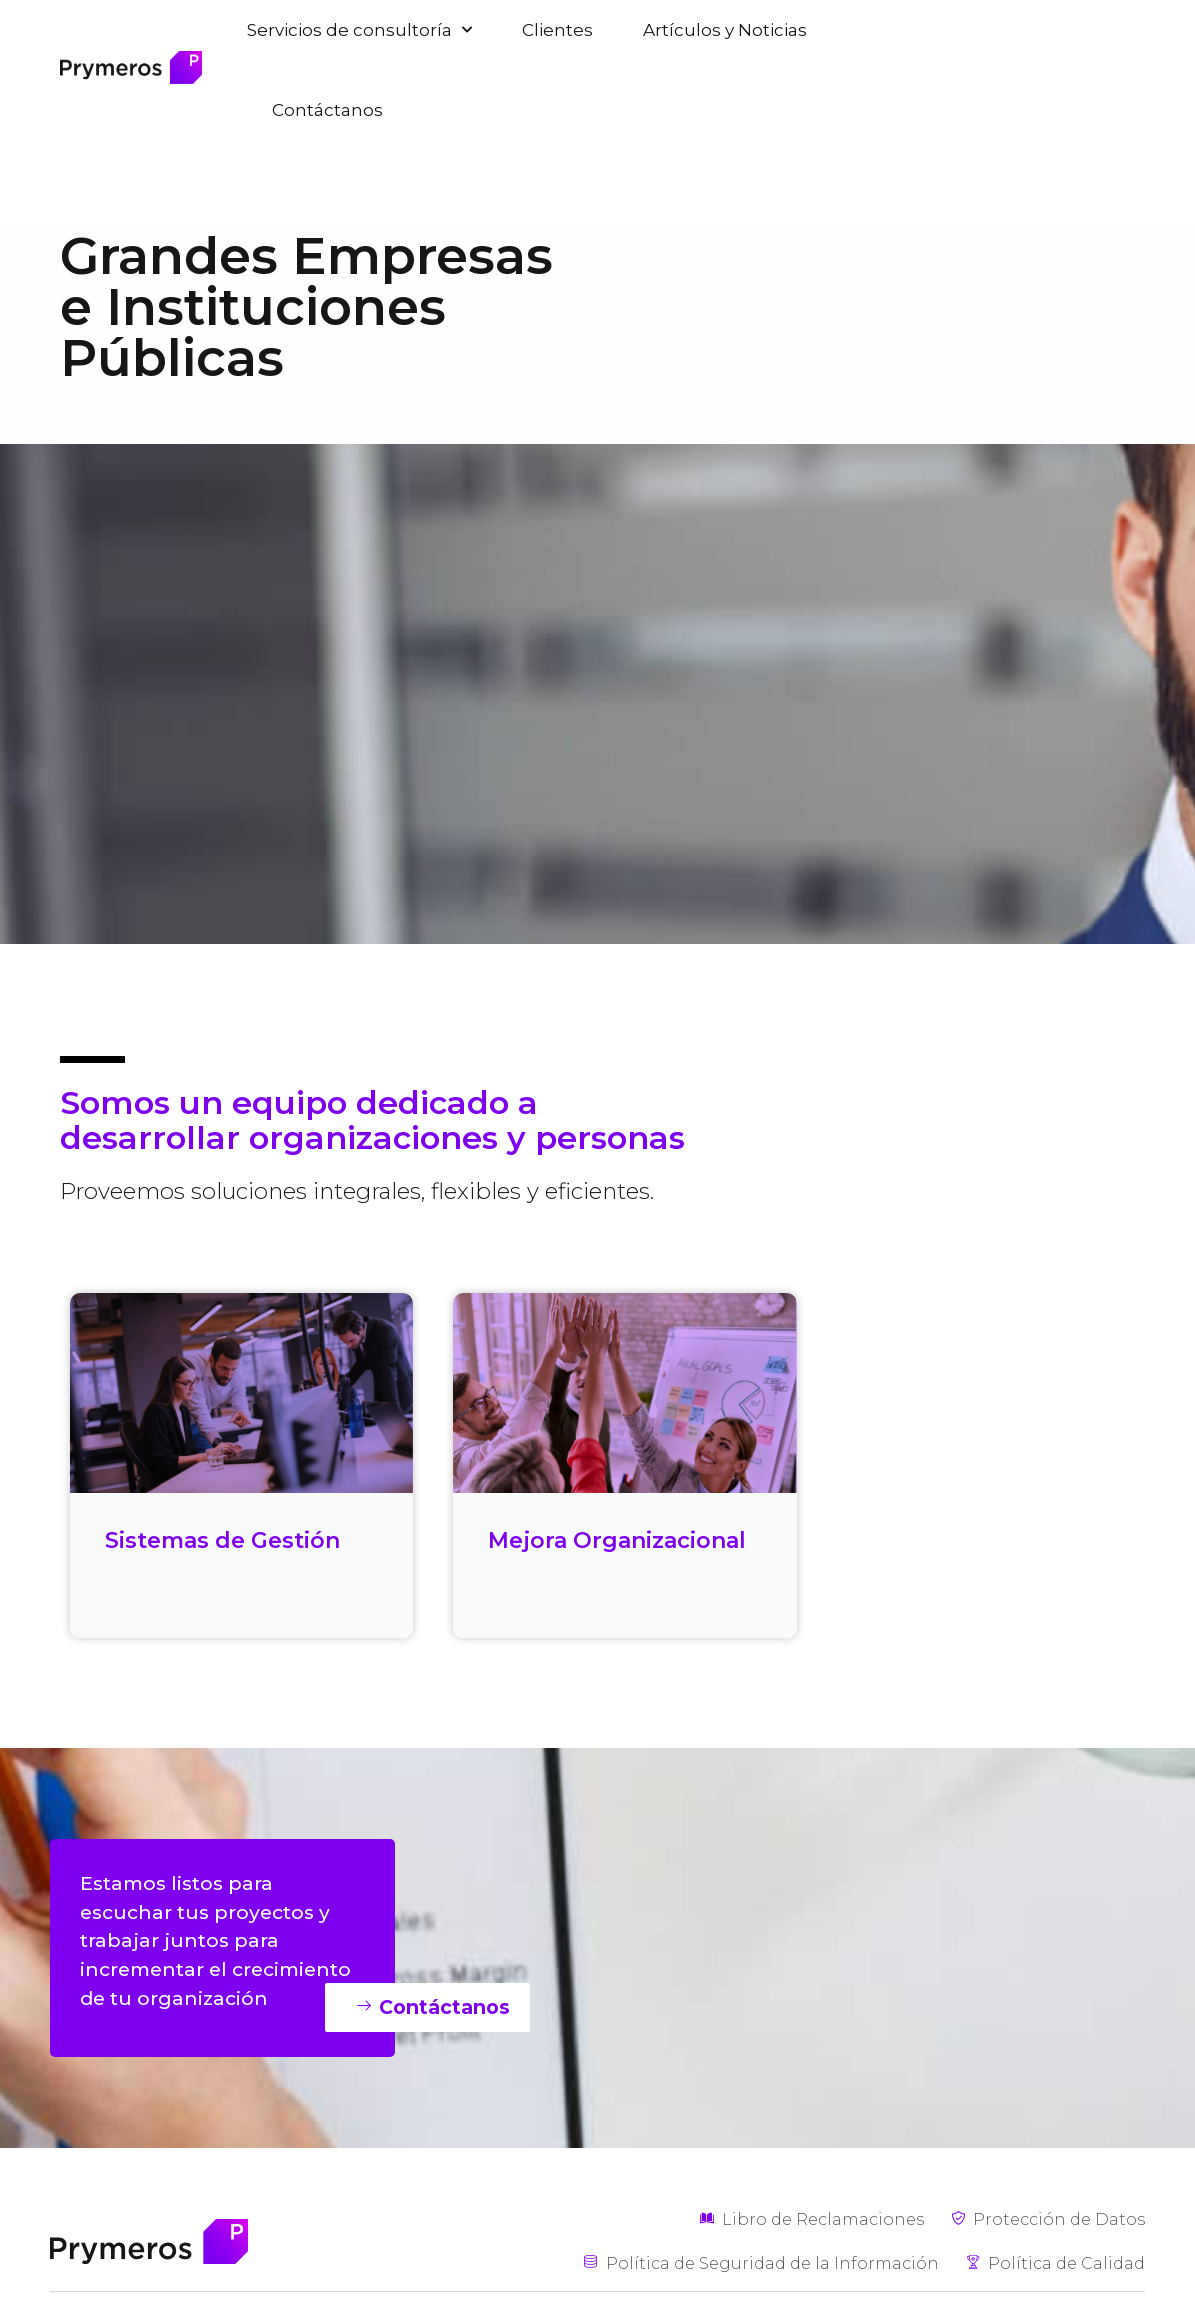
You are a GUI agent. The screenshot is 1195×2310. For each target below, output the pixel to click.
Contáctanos (327, 110)
